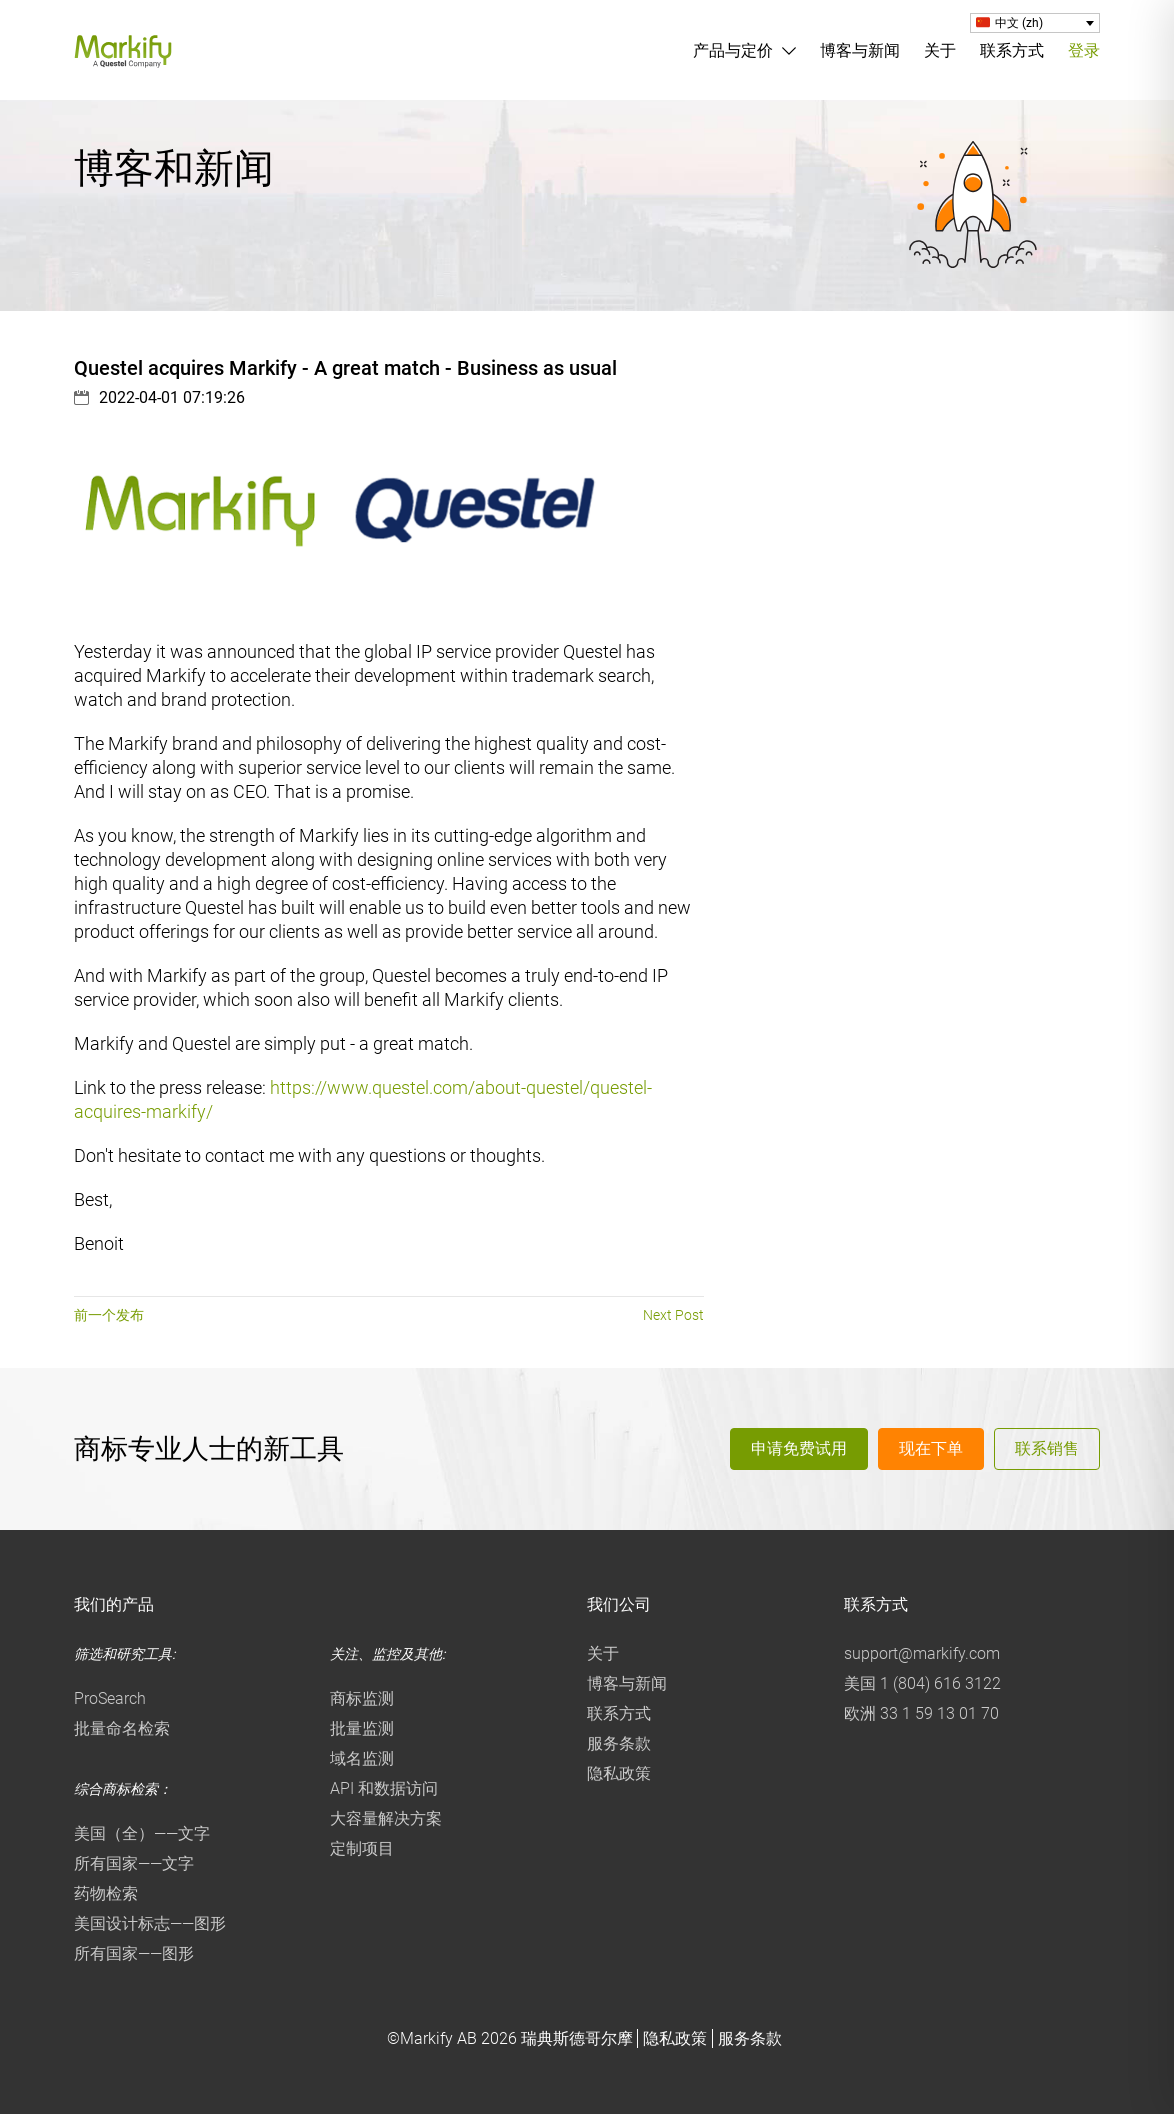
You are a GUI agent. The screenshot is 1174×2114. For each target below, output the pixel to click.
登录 (1084, 50)
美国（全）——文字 (142, 1833)
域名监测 (362, 1758)
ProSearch (110, 1698)
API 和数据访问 (384, 1788)
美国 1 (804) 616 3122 (922, 1683)
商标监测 (362, 1698)
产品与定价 (733, 50)
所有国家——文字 (134, 1863)
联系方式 (1012, 50)
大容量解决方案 (386, 1818)
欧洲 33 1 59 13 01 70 (921, 1713)
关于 (940, 50)
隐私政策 (619, 1773)
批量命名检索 (122, 1728)
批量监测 (362, 1728)
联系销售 (1047, 1448)
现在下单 (931, 1448)
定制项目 (362, 1848)
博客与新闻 (860, 50)
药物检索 (106, 1893)
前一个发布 (109, 1315)
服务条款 (619, 1743)
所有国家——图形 (134, 1953)
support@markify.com (922, 1653)
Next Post (673, 1315)
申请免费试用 (799, 1448)
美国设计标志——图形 (150, 1923)
